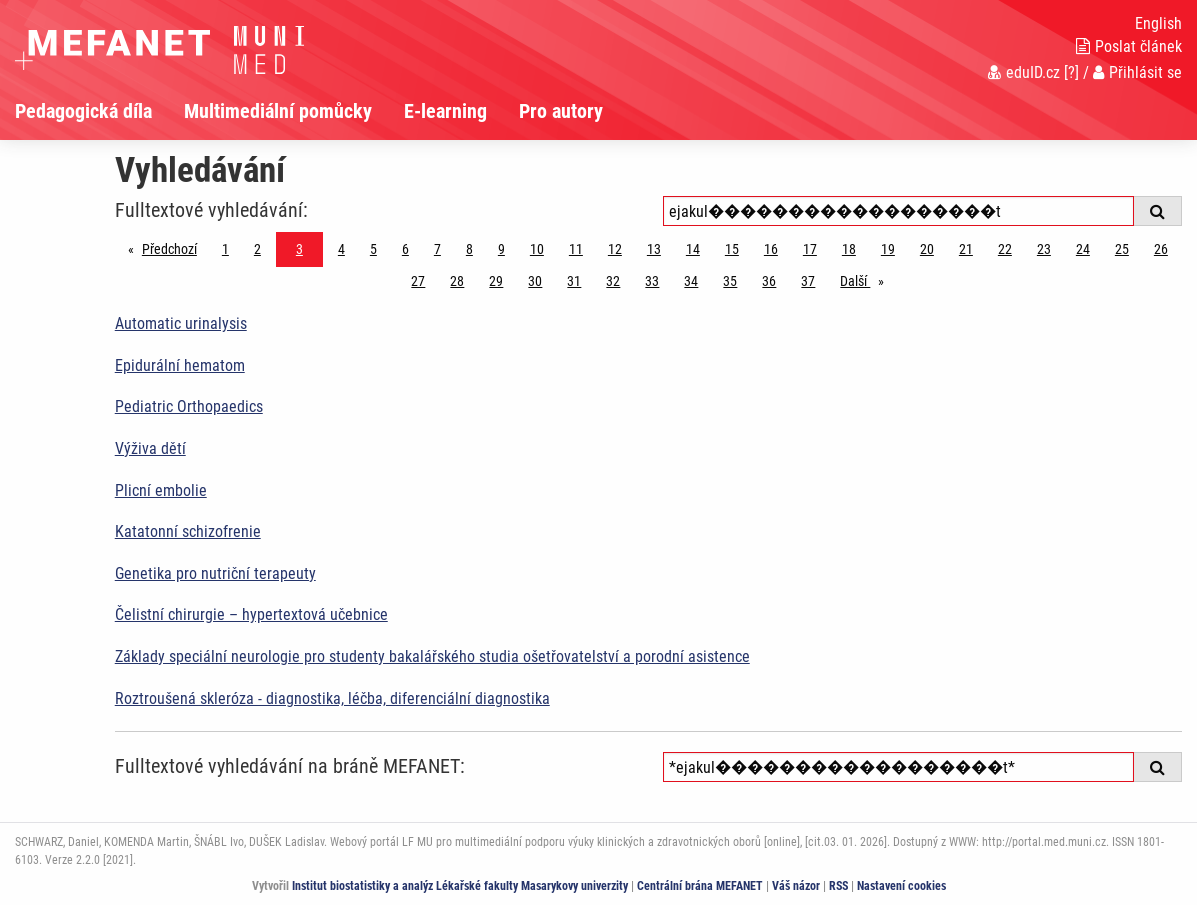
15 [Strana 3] (732, 249)
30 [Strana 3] (535, 281)
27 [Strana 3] (418, 281)
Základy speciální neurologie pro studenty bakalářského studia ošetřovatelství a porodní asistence (432, 656)
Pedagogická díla (83, 111)
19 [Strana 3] (888, 249)
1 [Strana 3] (225, 249)
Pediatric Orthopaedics (189, 406)
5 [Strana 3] (373, 249)
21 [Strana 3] (966, 249)
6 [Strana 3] (405, 249)
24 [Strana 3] (1083, 249)
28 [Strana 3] (457, 281)
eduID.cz (1024, 72)
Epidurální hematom (180, 365)
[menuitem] (99, 111)
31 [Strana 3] (574, 281)
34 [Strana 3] (691, 281)
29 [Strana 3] (496, 281)
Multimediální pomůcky (278, 111)
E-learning (445, 111)
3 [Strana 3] (299, 249)
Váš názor (796, 886)
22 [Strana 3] (1005, 249)
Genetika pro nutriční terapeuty (215, 573)
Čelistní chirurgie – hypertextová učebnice (251, 614)
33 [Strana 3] (652, 281)
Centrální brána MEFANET (700, 886)
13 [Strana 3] (654, 249)
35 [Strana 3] (730, 281)
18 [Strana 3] (849, 249)
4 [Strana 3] (341, 249)
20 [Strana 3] (927, 249)
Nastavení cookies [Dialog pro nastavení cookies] (901, 886)
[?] (1071, 72)
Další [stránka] (867, 279)
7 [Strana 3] (437, 249)
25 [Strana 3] (1122, 249)
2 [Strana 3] (257, 249)
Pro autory (561, 111)
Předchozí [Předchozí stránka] (174, 247)
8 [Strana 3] (469, 249)
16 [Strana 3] (771, 249)
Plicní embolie (161, 490)
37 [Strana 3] (808, 281)
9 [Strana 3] (501, 249)
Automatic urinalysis (181, 323)
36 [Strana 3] (769, 281)
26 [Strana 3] (1161, 249)
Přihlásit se (1137, 72)
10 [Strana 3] (537, 249)
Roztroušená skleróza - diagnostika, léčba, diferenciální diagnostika (332, 698)
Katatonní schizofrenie (188, 531)
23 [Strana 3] (1044, 249)
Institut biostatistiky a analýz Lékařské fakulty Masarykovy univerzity (460, 886)
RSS (838, 886)
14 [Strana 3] (693, 249)
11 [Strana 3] (576, 249)
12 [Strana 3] (615, 249)
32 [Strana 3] (613, 281)
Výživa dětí (150, 448)
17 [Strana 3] (810, 249)
